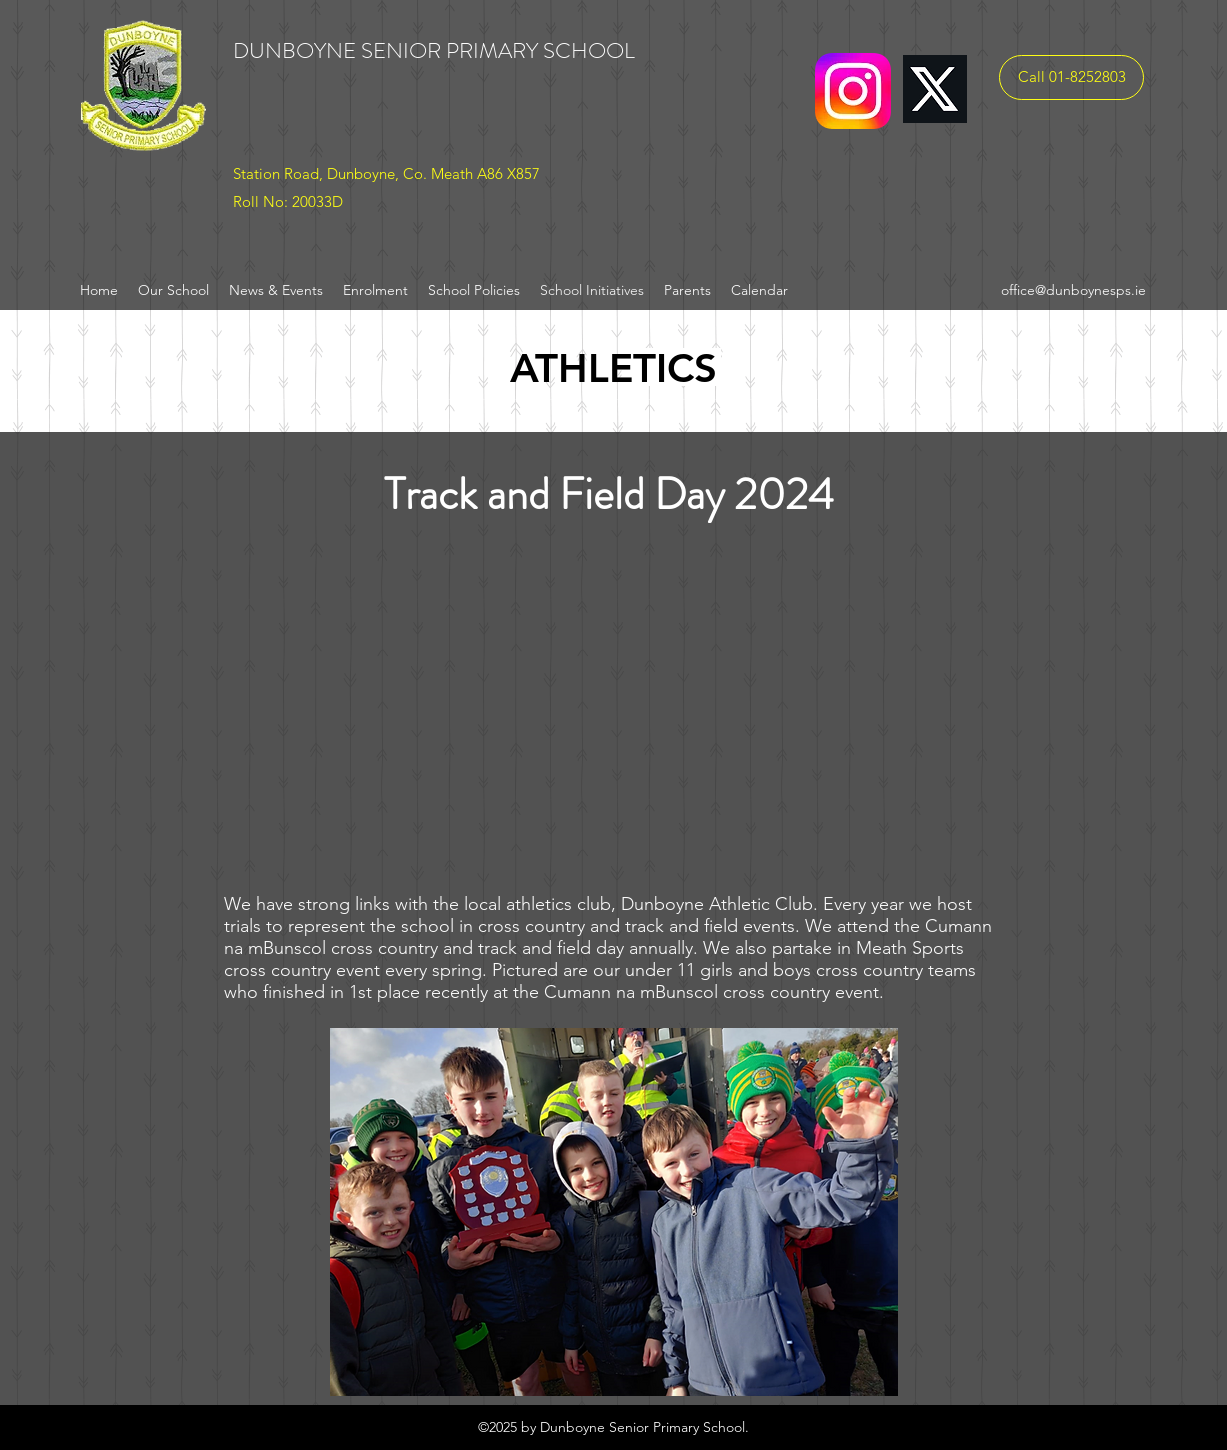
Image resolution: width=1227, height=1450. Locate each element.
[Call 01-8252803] (1071, 77)
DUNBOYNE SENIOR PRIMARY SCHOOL (434, 50)
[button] (614, 1212)
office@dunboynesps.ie (1073, 290)
